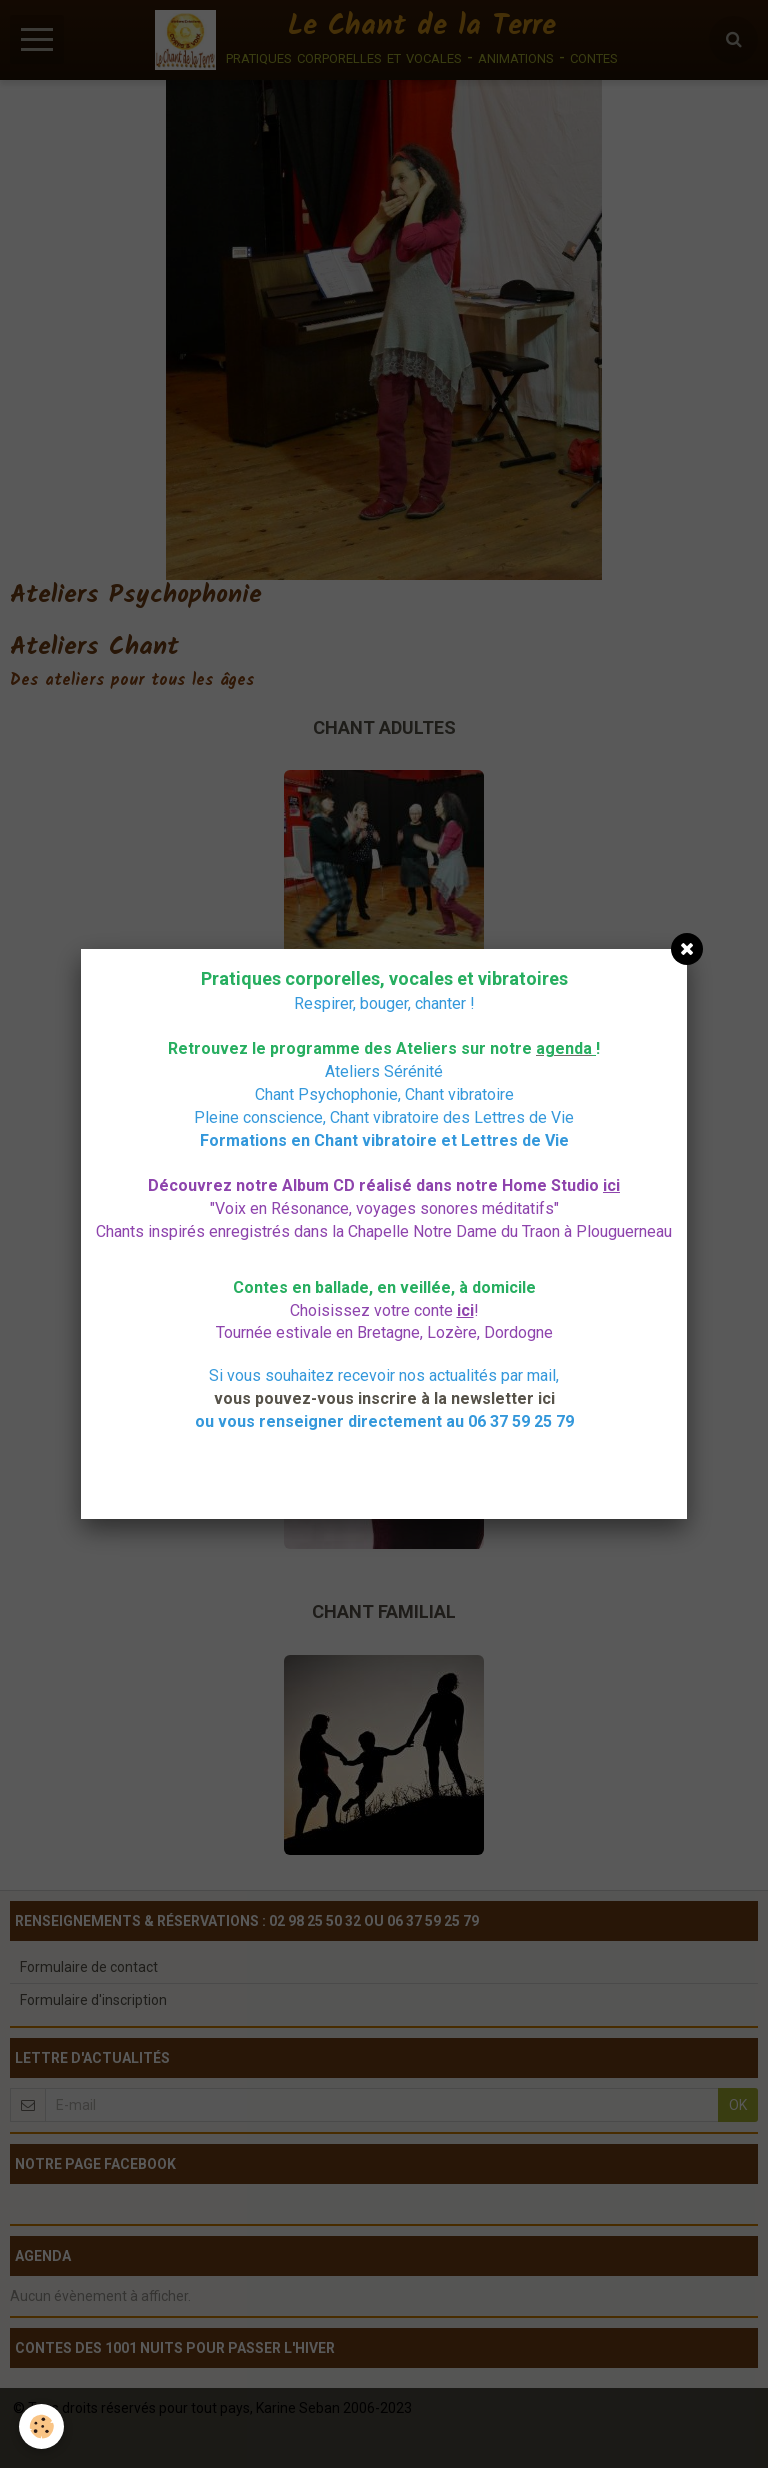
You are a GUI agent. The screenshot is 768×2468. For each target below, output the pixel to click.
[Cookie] (42, 2426)
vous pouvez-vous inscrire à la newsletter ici (384, 1398)
